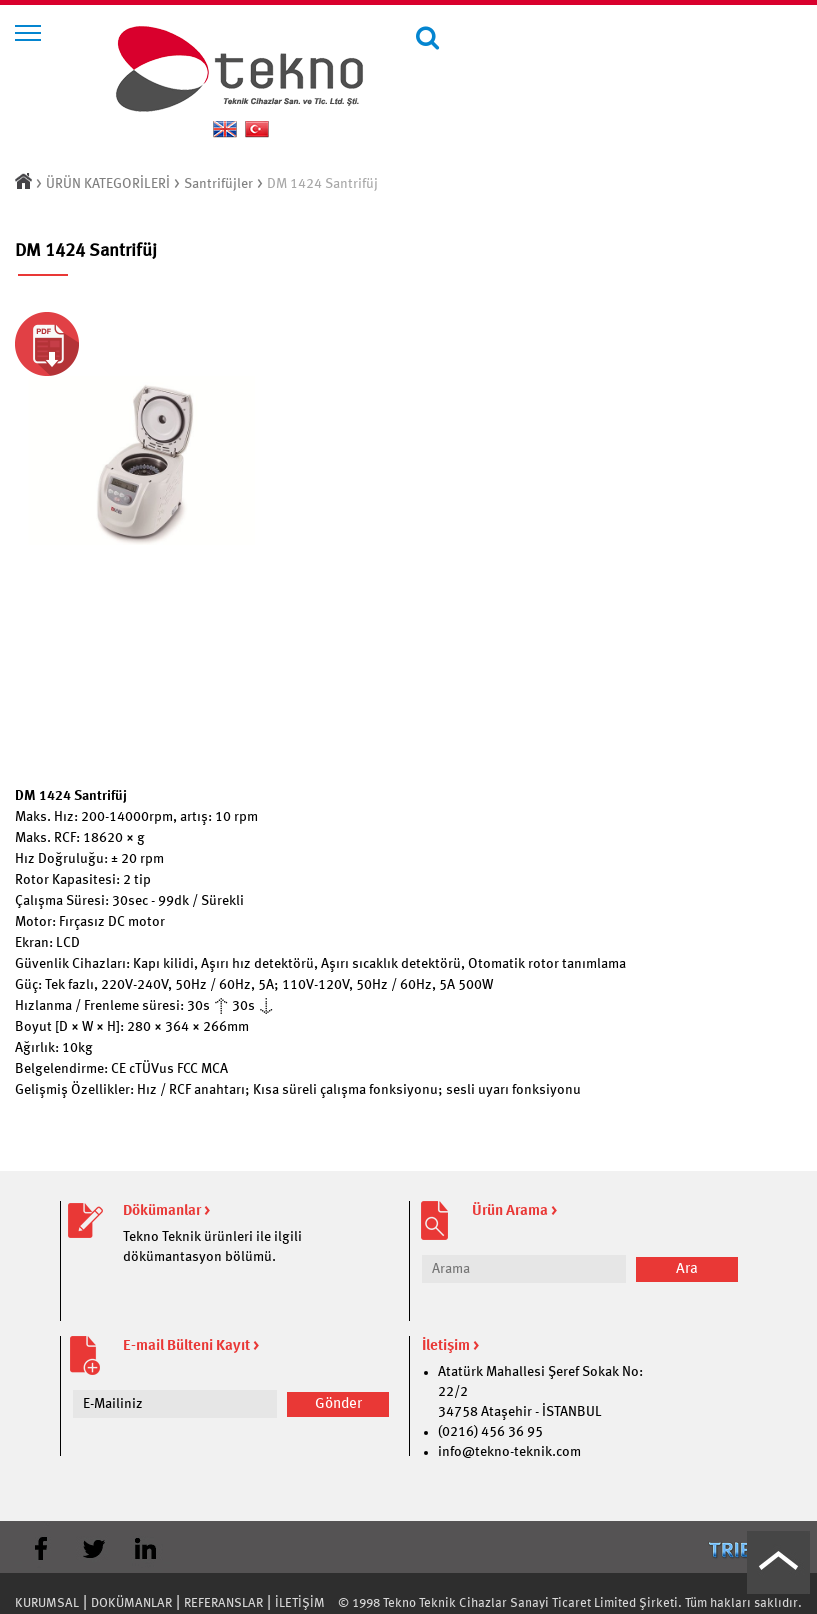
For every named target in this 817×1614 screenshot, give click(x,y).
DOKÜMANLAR (131, 1603)
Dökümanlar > (166, 1211)
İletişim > (450, 1346)
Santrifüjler (218, 184)
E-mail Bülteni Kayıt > (191, 1346)
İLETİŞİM (300, 1603)
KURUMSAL (47, 1603)
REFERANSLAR (223, 1603)
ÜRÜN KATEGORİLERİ (108, 184)
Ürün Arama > (514, 1211)
